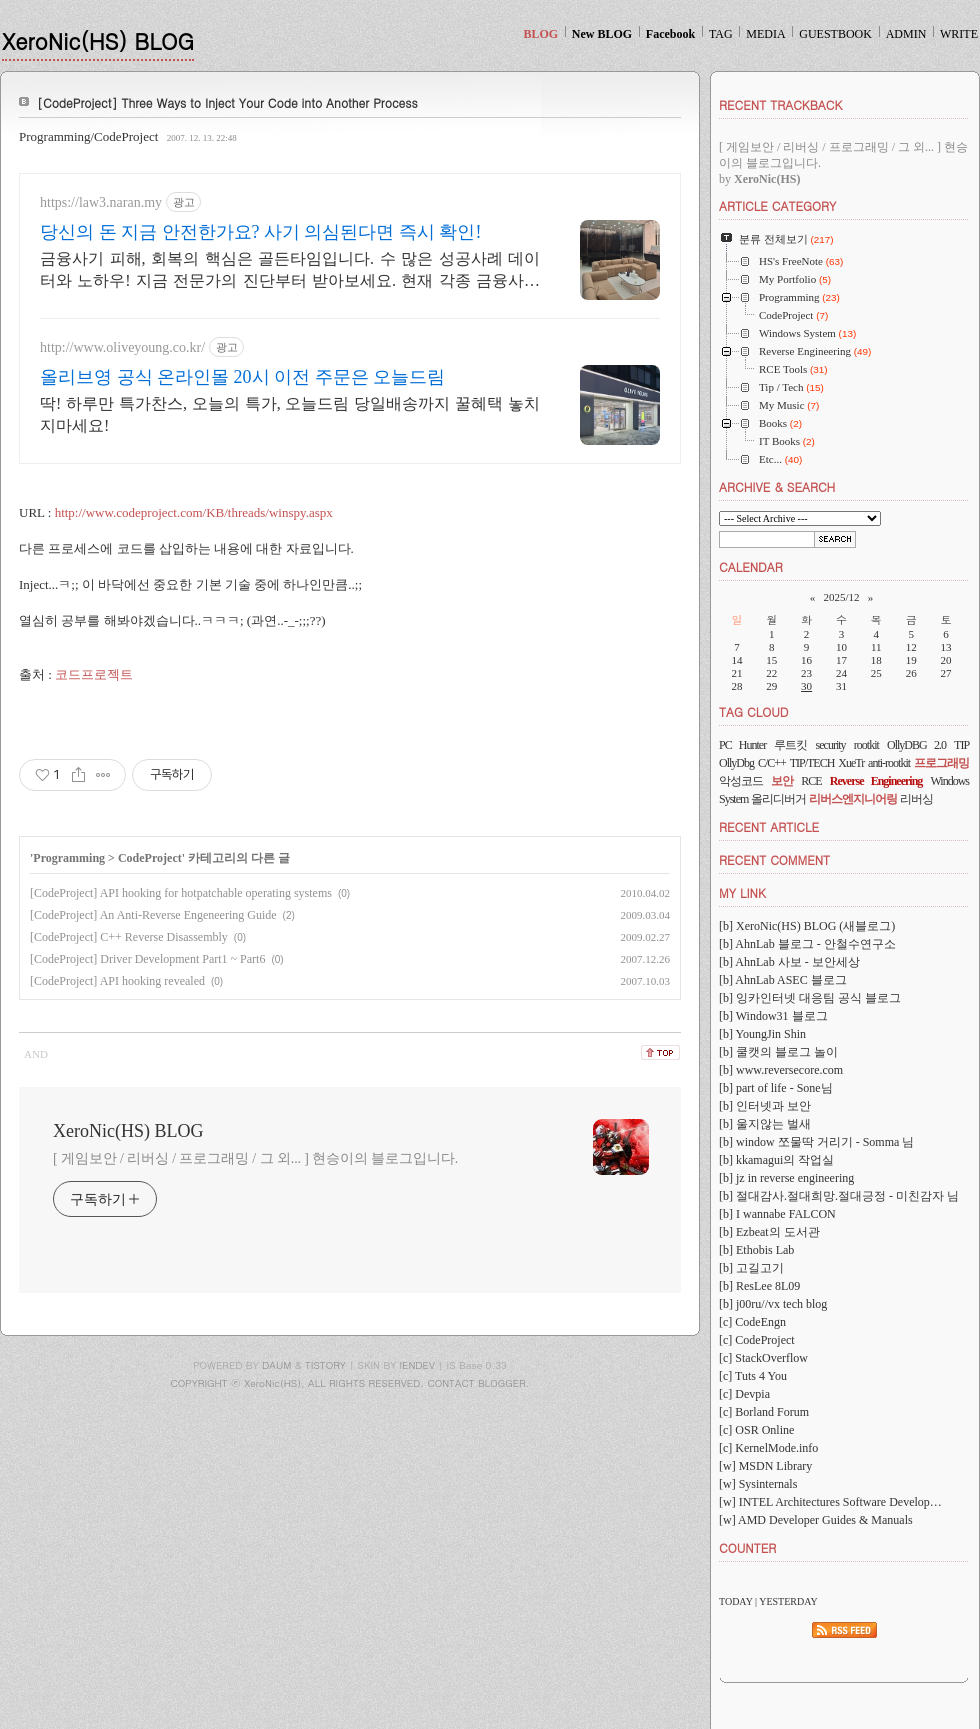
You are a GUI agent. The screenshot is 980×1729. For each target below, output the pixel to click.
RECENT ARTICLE (769, 826)
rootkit (866, 745)
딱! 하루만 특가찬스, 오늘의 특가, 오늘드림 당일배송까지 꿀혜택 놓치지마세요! (290, 414)
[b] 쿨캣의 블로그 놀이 (778, 1052)
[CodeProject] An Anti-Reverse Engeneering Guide (153, 915)
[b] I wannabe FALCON (777, 1214)
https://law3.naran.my (101, 202)
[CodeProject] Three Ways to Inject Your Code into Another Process (227, 102)
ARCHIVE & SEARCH (777, 486)
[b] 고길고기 (751, 1268)
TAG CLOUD (754, 711)
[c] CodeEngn (752, 1322)
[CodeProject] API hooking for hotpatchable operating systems (181, 893)
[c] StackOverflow (763, 1358)
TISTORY (325, 1365)
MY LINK (742, 892)
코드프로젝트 (94, 674)
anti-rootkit (889, 763)
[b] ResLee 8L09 (759, 1286)
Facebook (670, 34)
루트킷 (790, 745)
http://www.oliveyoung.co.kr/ (122, 347)
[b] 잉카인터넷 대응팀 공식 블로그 (810, 998)
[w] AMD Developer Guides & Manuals (816, 1520)
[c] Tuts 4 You (753, 1376)
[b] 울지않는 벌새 (765, 1124)
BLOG (540, 34)
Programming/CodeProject (88, 136)
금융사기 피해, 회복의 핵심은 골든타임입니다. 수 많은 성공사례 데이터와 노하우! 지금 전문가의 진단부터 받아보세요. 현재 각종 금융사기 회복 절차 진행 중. (290, 271)
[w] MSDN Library (765, 1466)
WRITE (959, 34)
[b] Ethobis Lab (756, 1250)
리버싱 (916, 799)
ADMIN (906, 34)
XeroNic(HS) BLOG (98, 40)
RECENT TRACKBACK (780, 104)
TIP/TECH (812, 763)
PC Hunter (742, 745)
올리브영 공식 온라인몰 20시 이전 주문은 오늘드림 (242, 377)
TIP (961, 745)
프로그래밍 (941, 763)
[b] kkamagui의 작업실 (776, 1160)
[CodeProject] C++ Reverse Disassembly (129, 937)
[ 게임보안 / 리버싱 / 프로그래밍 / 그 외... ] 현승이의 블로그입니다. (255, 1158)
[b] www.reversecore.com (781, 1070)
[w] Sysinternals (758, 1484)
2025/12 (841, 597)
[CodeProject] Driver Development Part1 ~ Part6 (147, 959)
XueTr (851, 763)
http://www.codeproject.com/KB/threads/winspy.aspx (194, 512)
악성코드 (741, 781)
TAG (721, 34)
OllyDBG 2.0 (916, 745)
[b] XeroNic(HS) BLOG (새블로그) (807, 926)
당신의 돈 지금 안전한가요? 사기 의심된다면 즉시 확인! (260, 232)
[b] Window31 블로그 (773, 1016)
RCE (811, 781)
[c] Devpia (744, 1394)
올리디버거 (778, 799)
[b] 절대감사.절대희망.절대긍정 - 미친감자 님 (839, 1196)
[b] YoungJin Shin (762, 1034)
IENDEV (417, 1365)
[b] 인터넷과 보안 (765, 1106)
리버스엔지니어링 (853, 799)
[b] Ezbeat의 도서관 (769, 1232)
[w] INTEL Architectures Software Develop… (830, 1502)
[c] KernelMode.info (768, 1448)
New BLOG (602, 34)
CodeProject (150, 858)
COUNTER (747, 1547)
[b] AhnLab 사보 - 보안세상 (789, 962)
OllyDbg (736, 763)
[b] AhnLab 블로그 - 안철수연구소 (807, 944)
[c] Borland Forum (764, 1412)
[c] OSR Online (756, 1430)
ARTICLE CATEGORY (777, 205)
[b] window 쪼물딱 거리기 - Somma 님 (816, 1142)
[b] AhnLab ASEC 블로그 (783, 980)
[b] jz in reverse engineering (786, 1178)
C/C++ (772, 763)
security (831, 745)
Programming (69, 858)
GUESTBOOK (835, 34)
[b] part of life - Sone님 (776, 1088)
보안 (782, 781)
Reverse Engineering (876, 781)
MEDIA (765, 34)
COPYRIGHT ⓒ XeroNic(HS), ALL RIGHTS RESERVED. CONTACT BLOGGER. (350, 1383)
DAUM (276, 1365)
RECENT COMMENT (774, 859)
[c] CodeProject (757, 1340)
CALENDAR (751, 566)
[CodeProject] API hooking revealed (117, 981)
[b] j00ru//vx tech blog (773, 1304)
